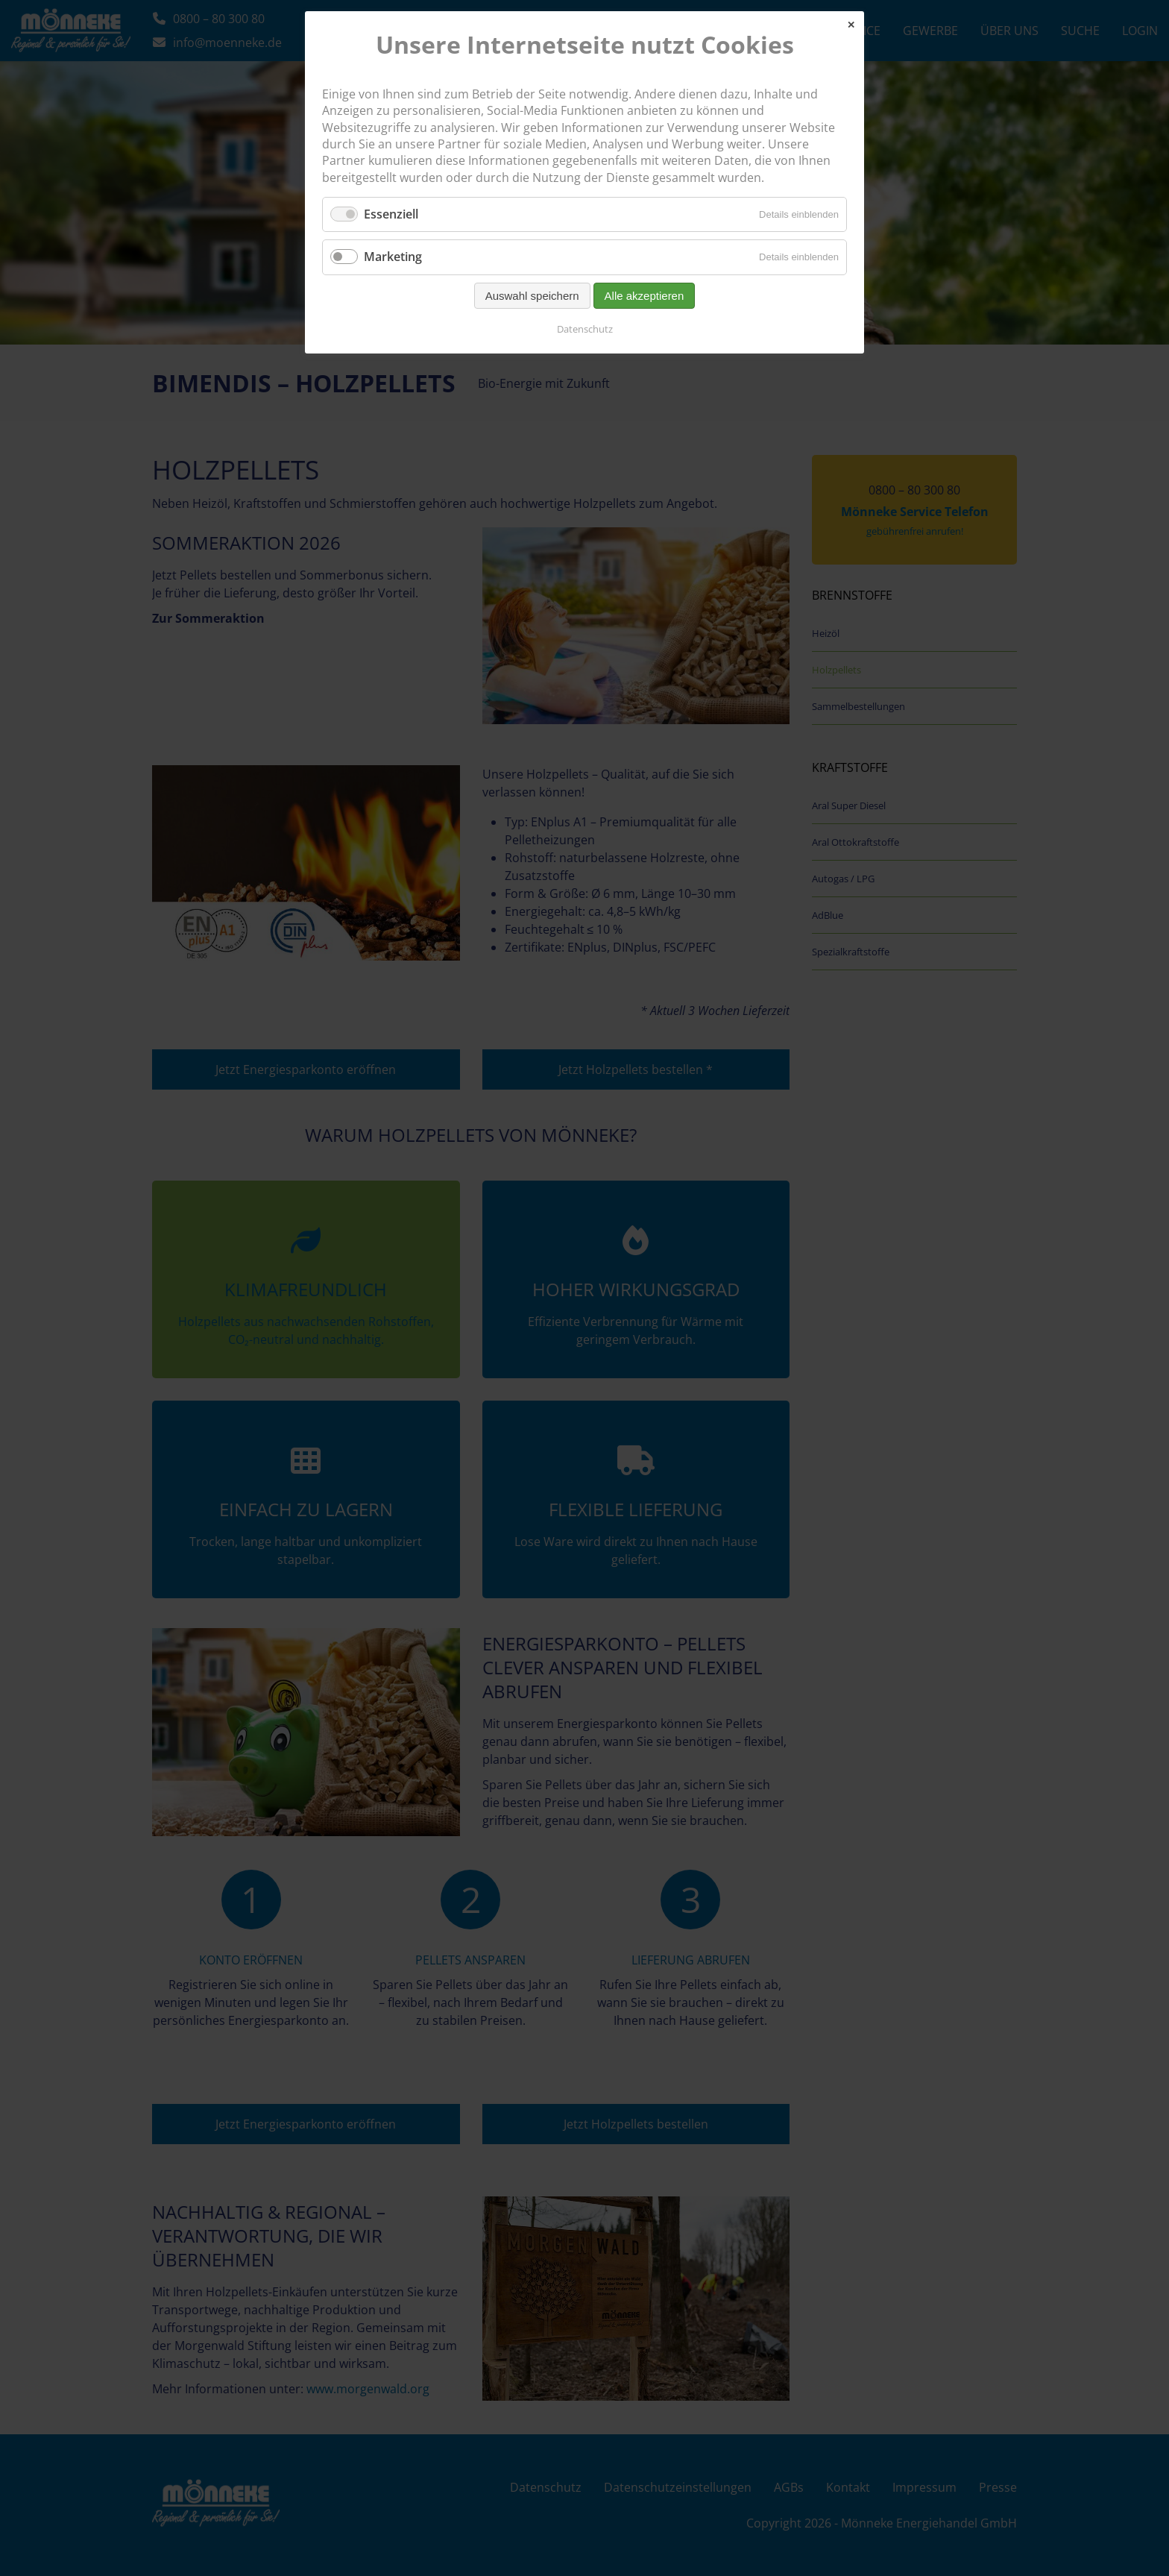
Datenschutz (585, 329)
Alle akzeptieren (644, 295)
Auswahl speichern (532, 295)
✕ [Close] (851, 25)
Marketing (393, 256)
